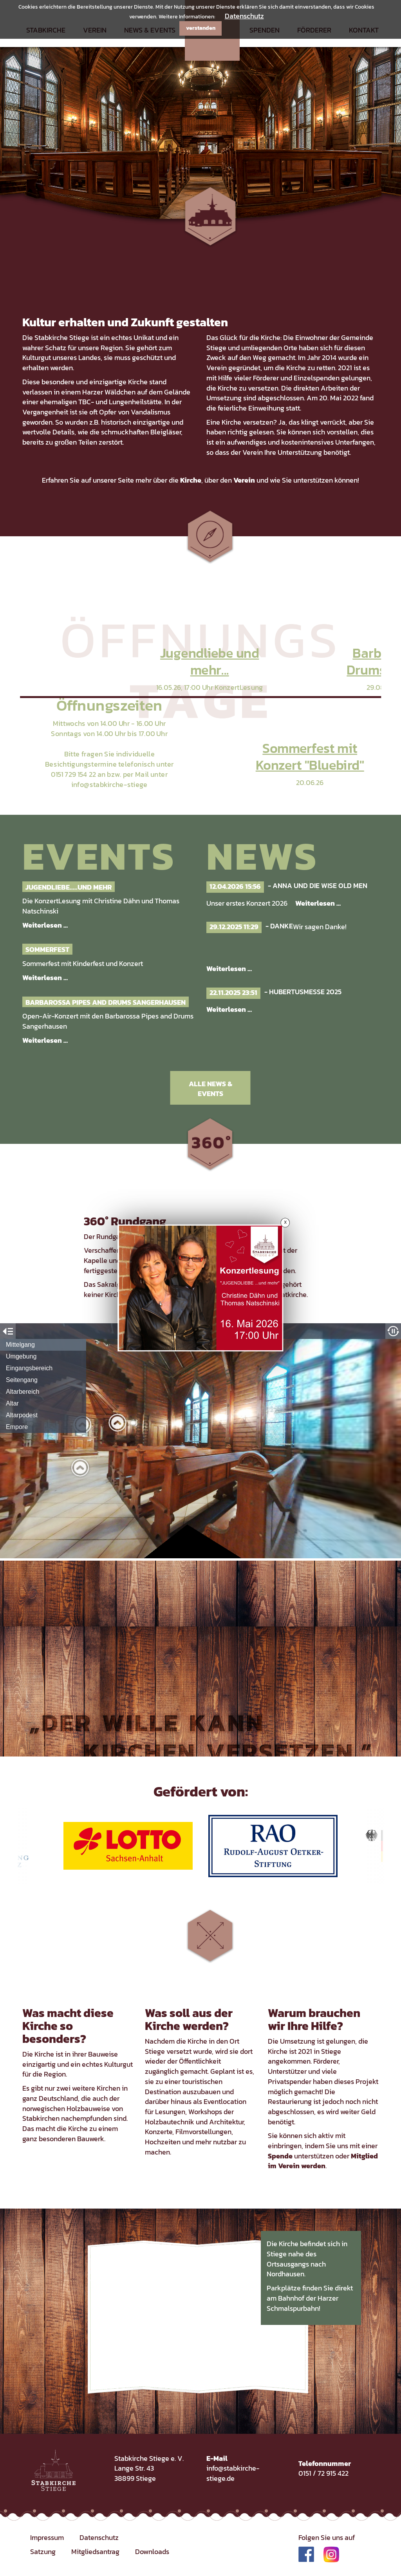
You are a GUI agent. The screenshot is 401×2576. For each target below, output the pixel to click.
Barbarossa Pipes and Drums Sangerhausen (105, 1002)
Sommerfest (47, 949)
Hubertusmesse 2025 (305, 991)
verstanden (200, 28)
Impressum (47, 2537)
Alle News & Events (210, 1088)
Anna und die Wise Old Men (320, 885)
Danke (281, 926)
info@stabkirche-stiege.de (232, 2473)
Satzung (43, 2551)
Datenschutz (244, 16)
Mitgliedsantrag (95, 2551)
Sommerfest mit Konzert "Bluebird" (310, 756)
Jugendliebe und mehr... (209, 660)
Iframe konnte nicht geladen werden (200, 1440)
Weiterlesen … (45, 925)
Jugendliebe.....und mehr (68, 887)
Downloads (152, 2551)
